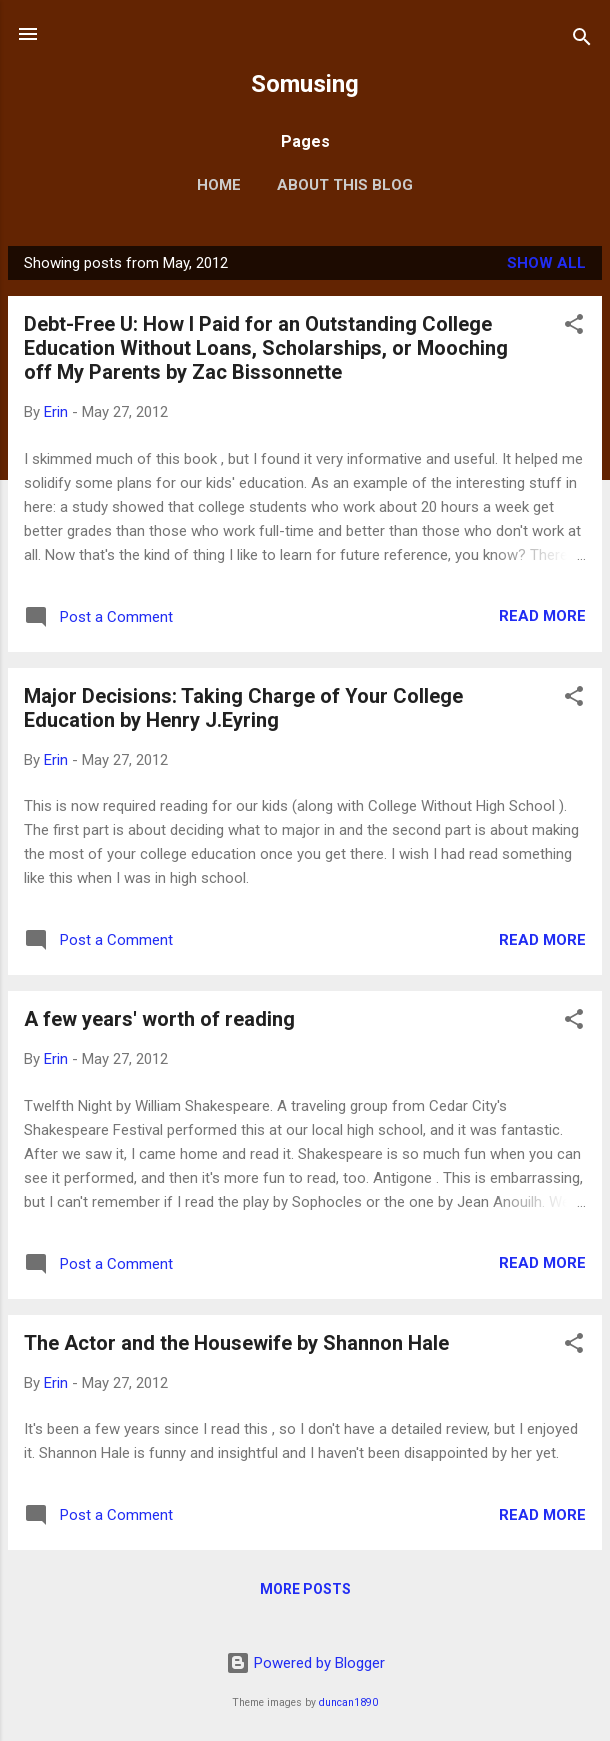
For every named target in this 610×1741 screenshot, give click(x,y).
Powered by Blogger (305, 1663)
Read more (542, 616)
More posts (305, 1589)
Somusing (305, 84)
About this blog (345, 185)
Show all (546, 263)
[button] (574, 327)
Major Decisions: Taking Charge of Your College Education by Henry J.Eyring (243, 708)
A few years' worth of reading (159, 1019)
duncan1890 (348, 1702)
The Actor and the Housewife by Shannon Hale (236, 1343)
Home (219, 185)
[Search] (582, 40)
